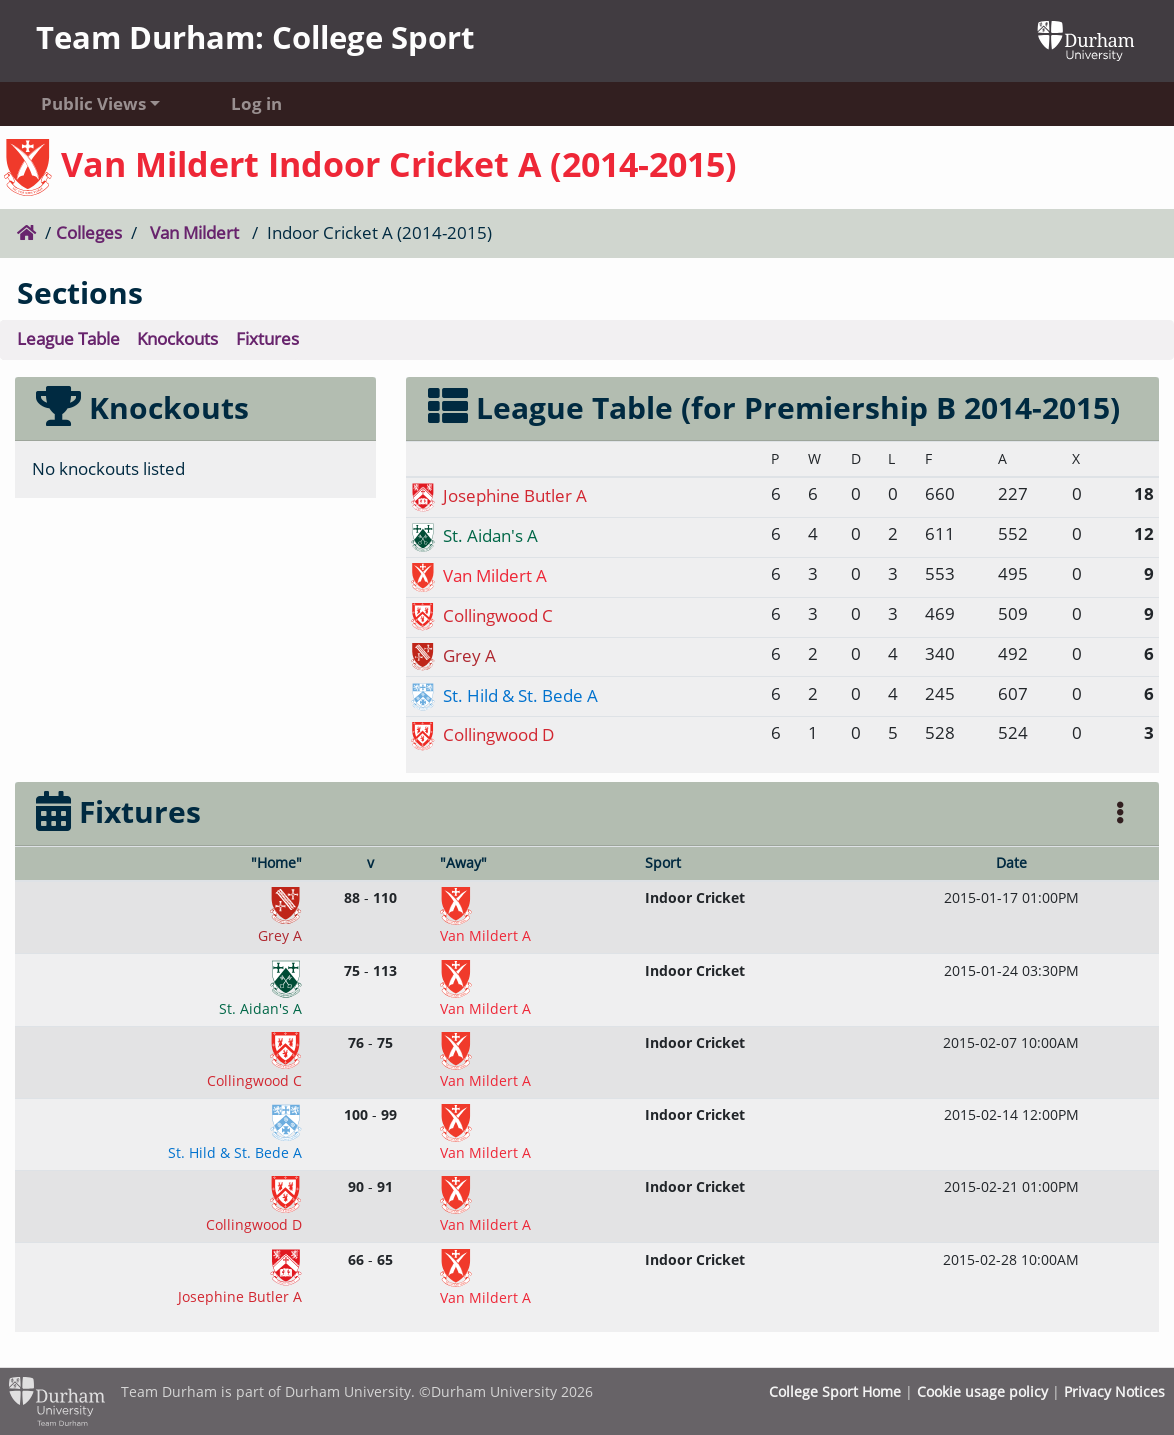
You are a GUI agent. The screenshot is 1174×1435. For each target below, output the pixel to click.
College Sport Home (835, 1391)
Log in (256, 103)
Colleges (89, 232)
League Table (68, 338)
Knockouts (177, 338)
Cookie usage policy (982, 1391)
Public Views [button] (93, 103)
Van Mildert (194, 232)
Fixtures (267, 338)
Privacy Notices (1114, 1391)
